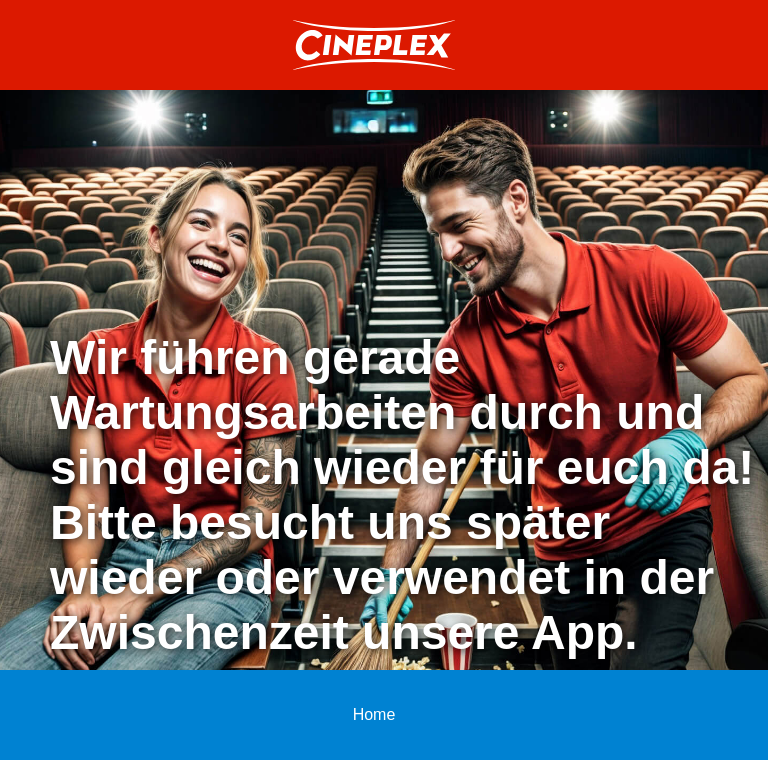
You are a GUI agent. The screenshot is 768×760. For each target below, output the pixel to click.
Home (374, 714)
